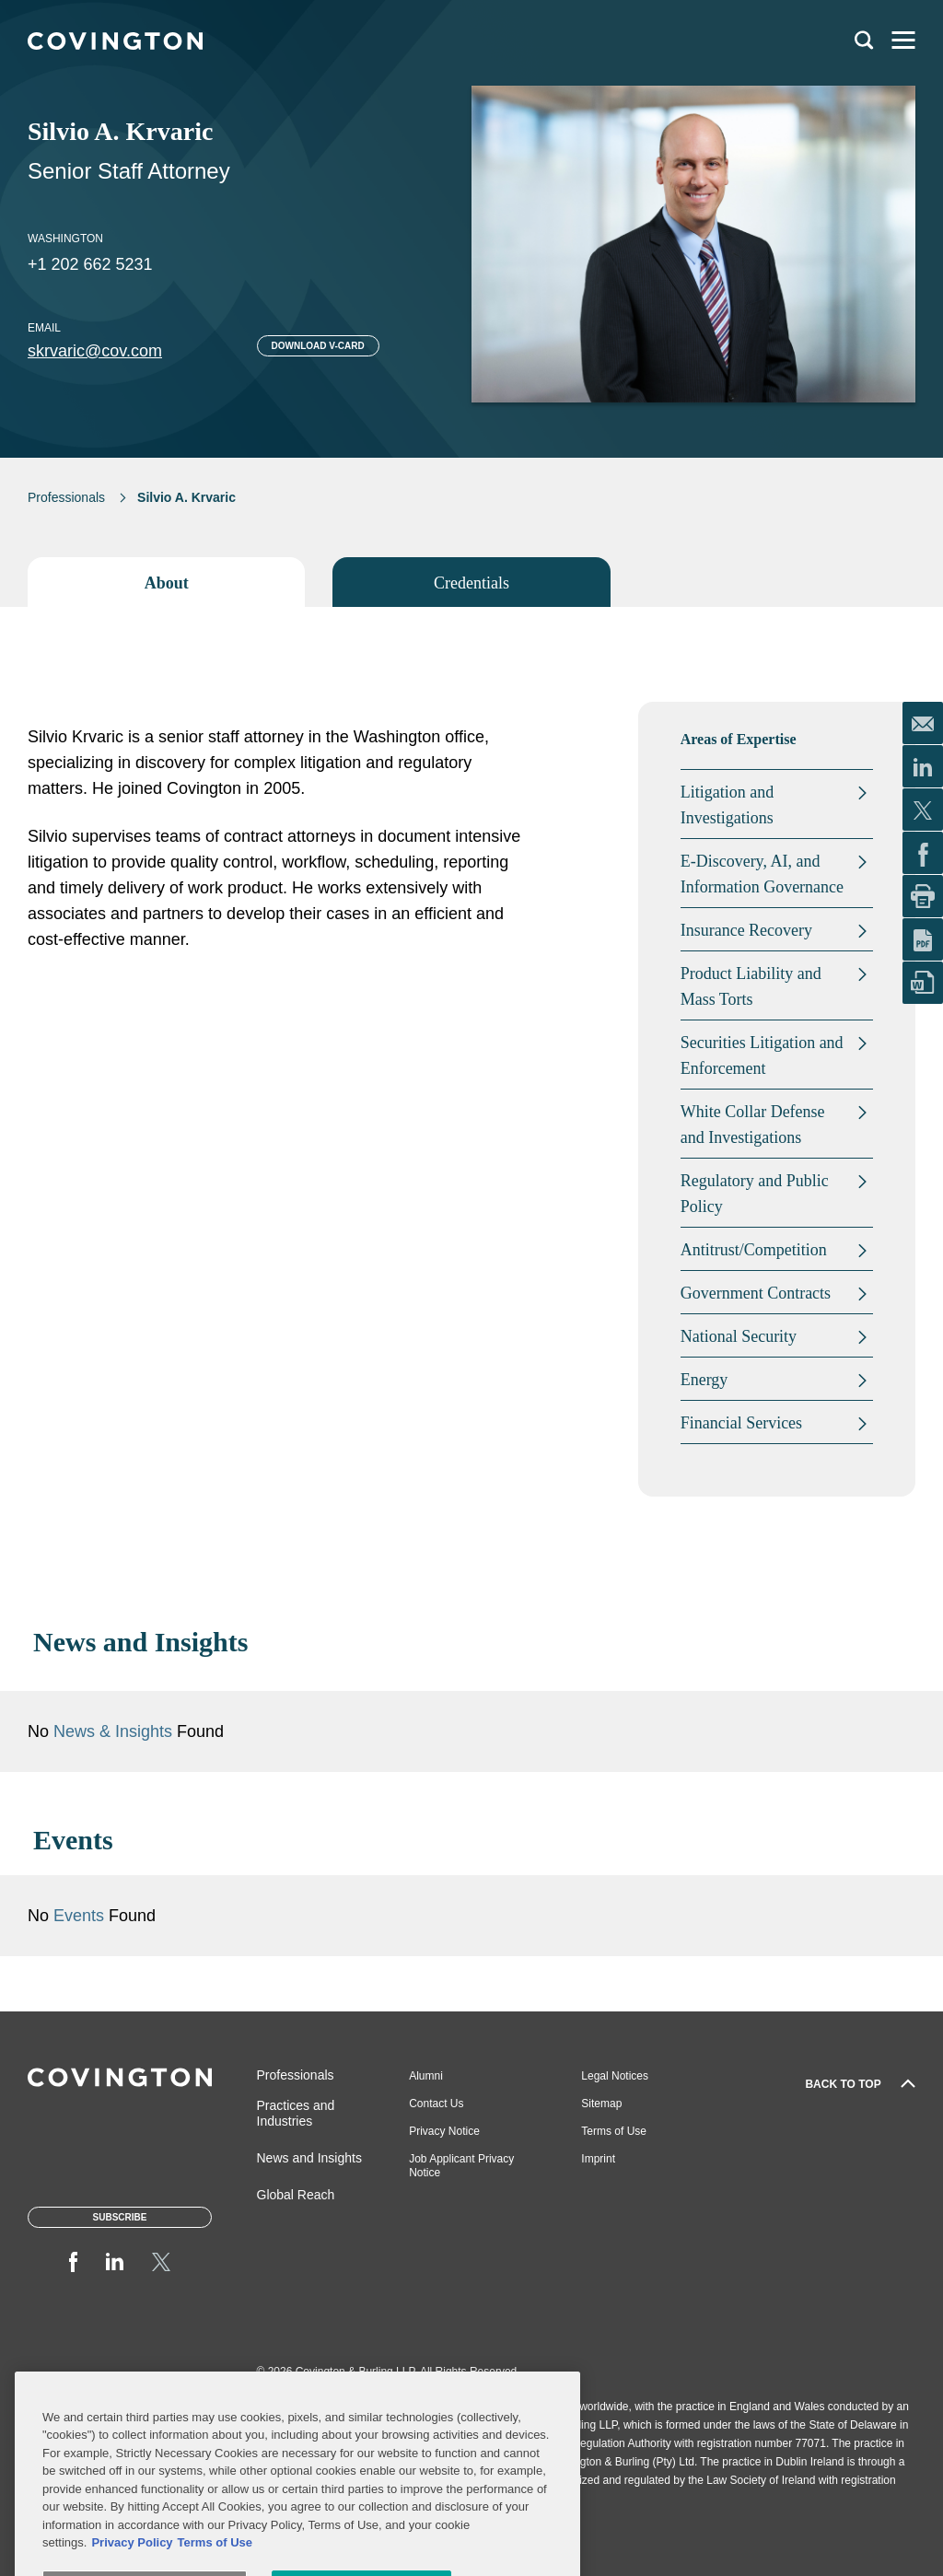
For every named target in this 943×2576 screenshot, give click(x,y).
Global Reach (296, 2194)
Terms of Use (613, 2131)
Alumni (426, 2075)
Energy (704, 1379)
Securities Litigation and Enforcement (762, 1055)
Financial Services (741, 1423)
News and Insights (309, 2158)
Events (81, 1915)
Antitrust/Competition (754, 1250)
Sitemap (601, 2103)
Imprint (598, 2158)
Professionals (66, 497)
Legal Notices (614, 2075)
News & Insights (112, 1731)
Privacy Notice (444, 2131)
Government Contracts (756, 1293)
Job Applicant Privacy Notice (461, 2165)
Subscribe (120, 2217)
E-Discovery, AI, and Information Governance (762, 874)
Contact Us (436, 2103)
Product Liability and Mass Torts (751, 986)
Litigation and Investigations (727, 805)
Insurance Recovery (746, 930)
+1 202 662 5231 (90, 264)
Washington (65, 238)
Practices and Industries (296, 2113)
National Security (739, 1336)
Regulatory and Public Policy (755, 1193)
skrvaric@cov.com (95, 351)
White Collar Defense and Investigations (753, 1124)
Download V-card (318, 346)
